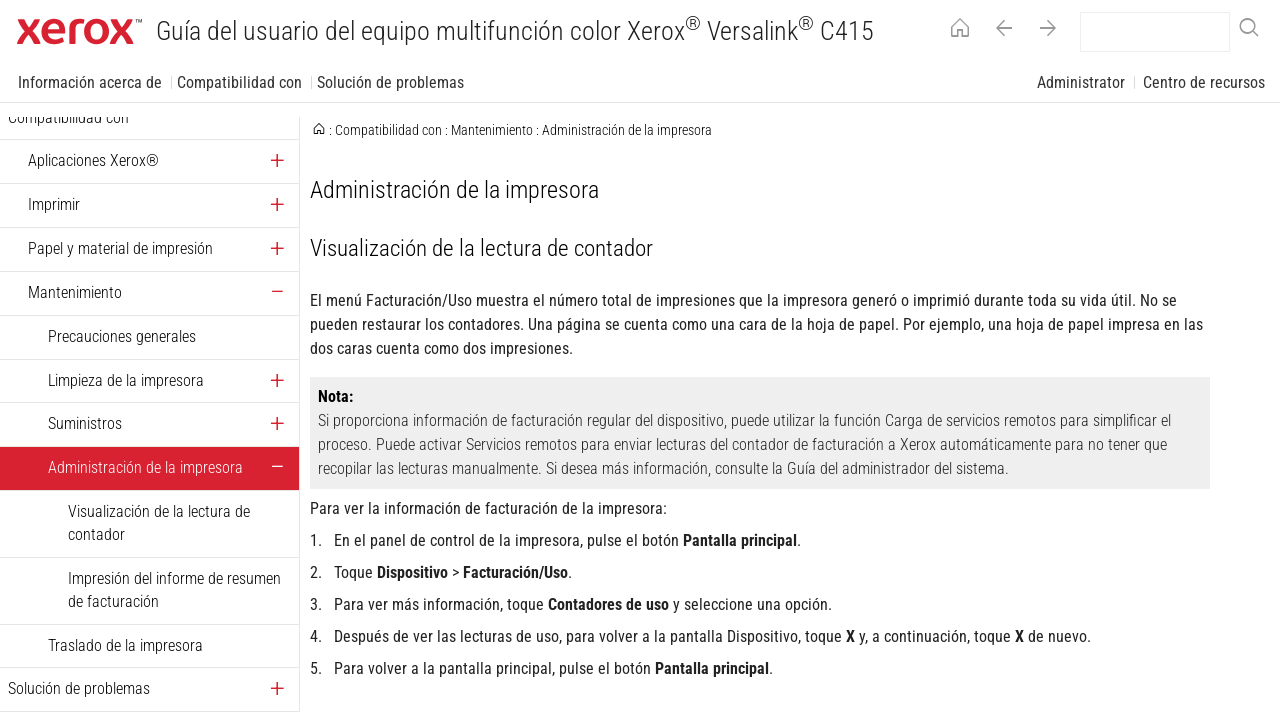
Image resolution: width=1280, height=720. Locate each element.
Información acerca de (90, 82)
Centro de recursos (1204, 82)
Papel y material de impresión (120, 248)
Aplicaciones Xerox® (93, 160)
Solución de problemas (390, 82)
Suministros (85, 423)
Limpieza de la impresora (126, 380)
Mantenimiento (75, 292)
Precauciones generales (122, 336)
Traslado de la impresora (125, 645)
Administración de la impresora (145, 467)
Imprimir (54, 204)
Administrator (1081, 82)
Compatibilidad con (239, 82)
